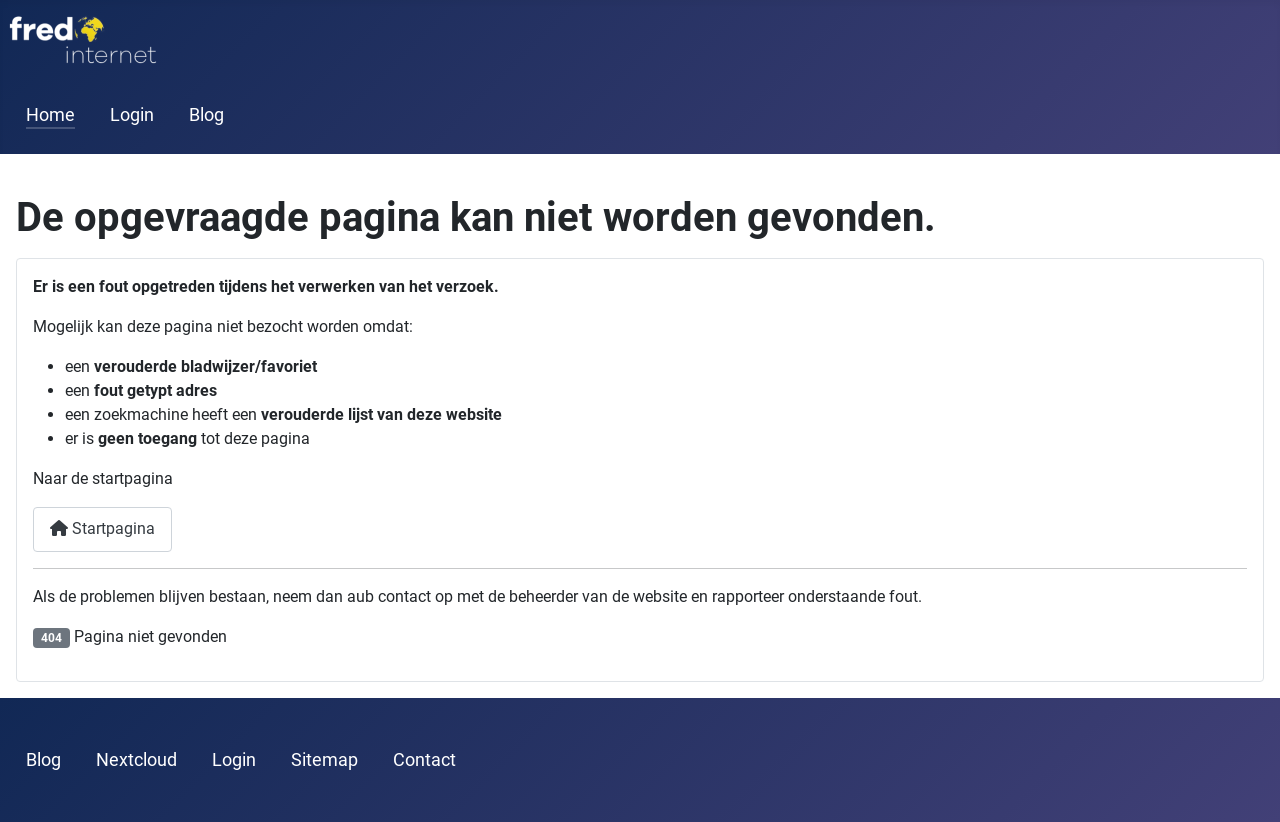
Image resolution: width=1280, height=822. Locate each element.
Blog (206, 115)
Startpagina (102, 528)
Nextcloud (136, 760)
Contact (424, 760)
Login (132, 115)
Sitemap (324, 760)
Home (50, 115)
